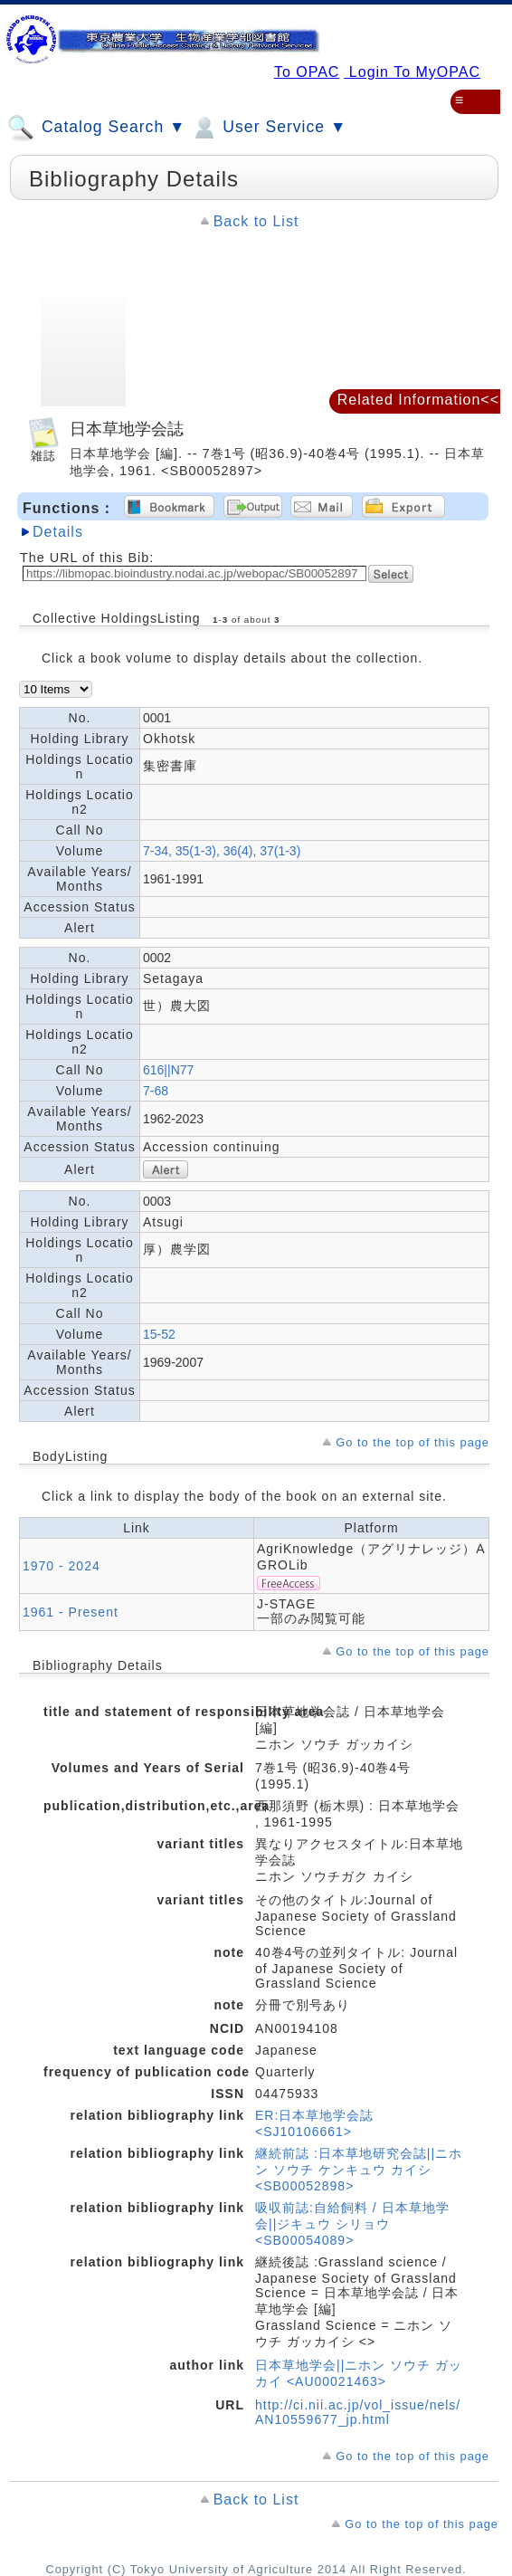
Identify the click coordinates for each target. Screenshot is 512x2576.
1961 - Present (71, 1612)
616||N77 (168, 1070)
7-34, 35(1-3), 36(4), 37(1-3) (221, 851)
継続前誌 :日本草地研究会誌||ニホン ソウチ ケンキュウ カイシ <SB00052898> (358, 2169)
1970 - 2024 (61, 1566)
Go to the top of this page (412, 1442)
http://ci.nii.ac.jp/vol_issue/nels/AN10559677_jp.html (357, 2412)
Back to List (256, 221)
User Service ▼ (268, 127)
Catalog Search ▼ (96, 127)
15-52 (159, 1334)
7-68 (155, 1090)
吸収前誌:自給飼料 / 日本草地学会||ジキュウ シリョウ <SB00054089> (352, 2223)
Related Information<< (418, 399)
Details (58, 531)
